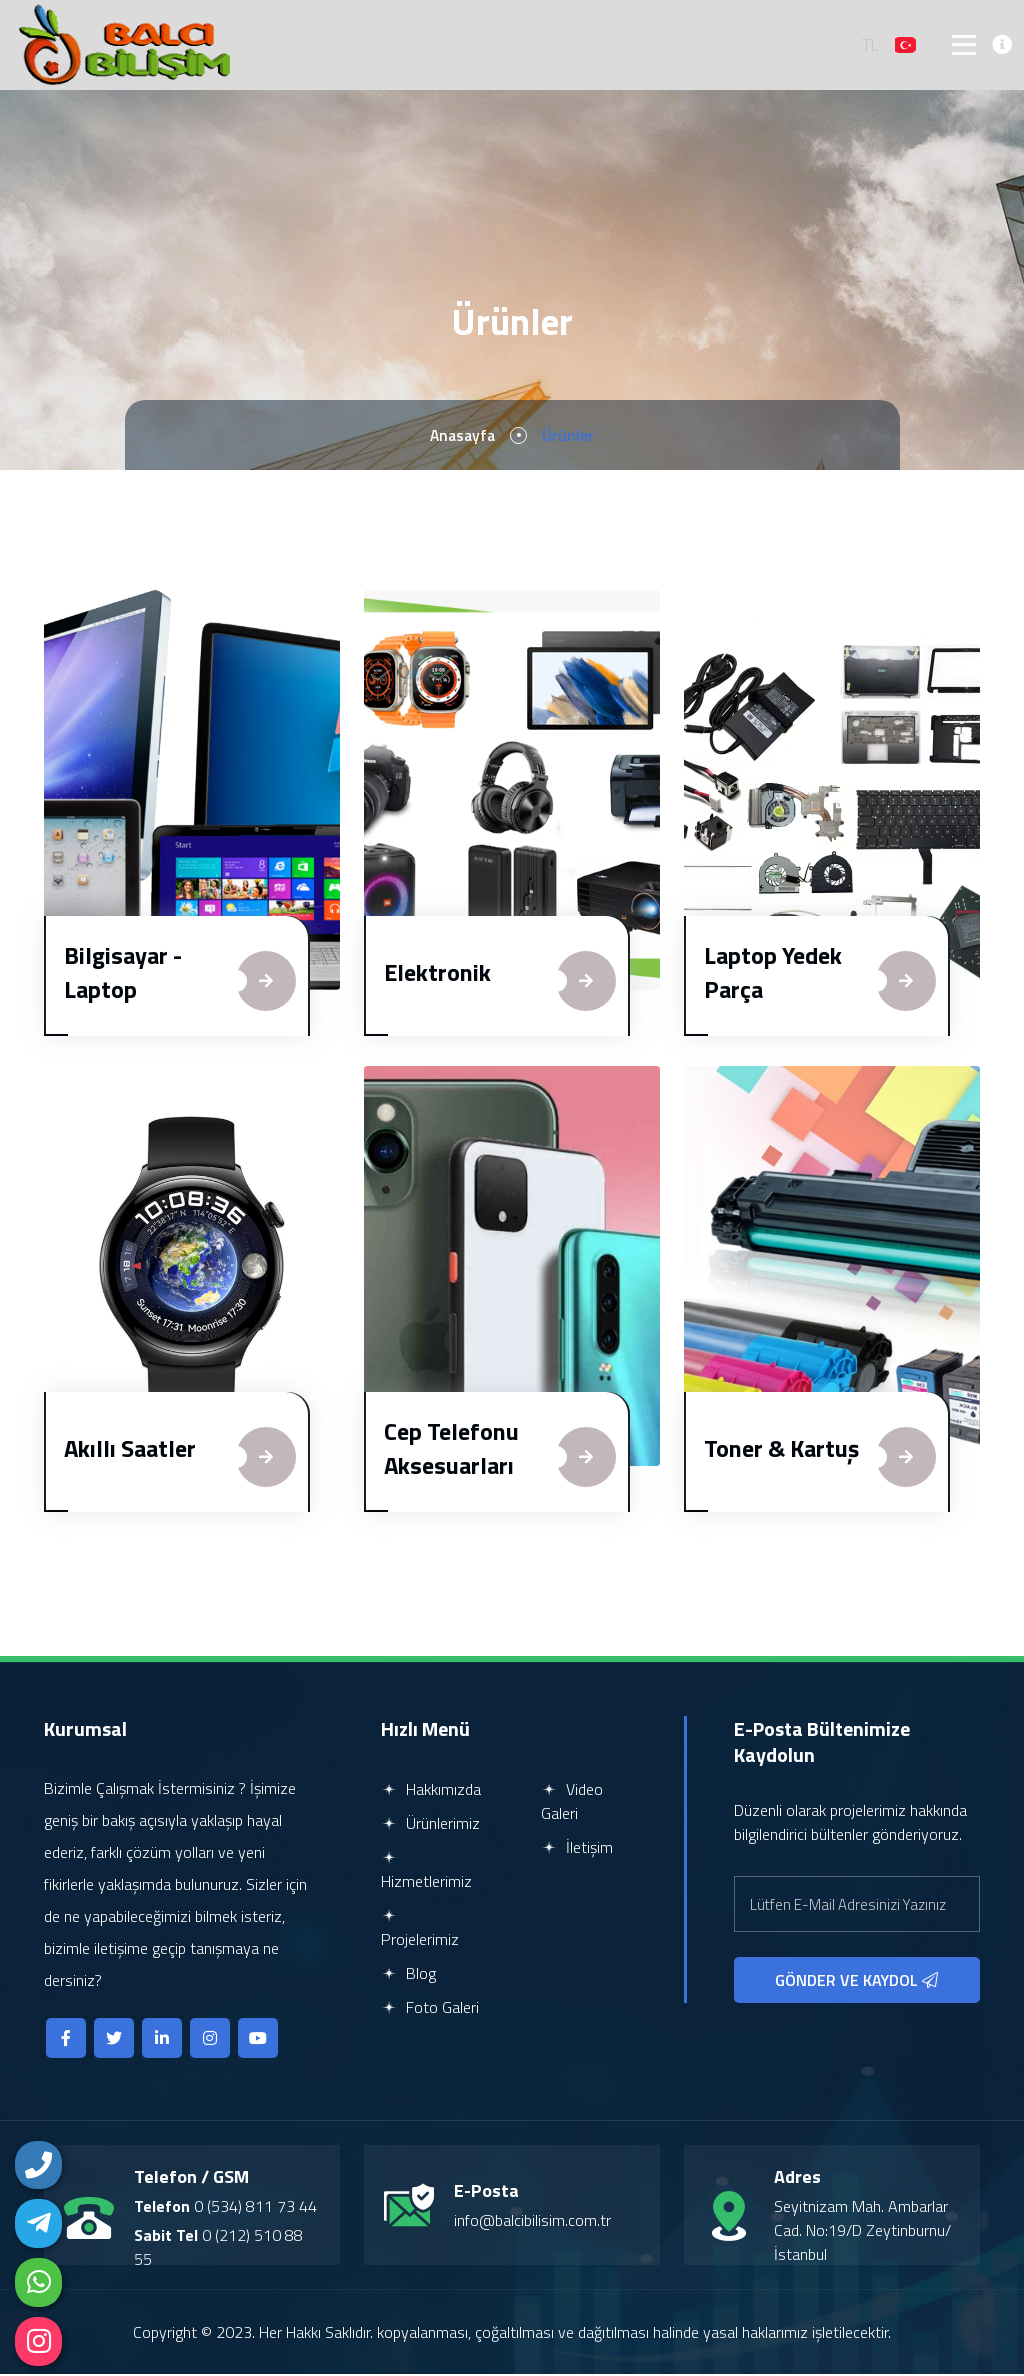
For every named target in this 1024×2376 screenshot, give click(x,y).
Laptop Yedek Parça (773, 974)
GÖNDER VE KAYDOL (856, 1982)
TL (871, 45)
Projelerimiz (420, 1931)
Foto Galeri (430, 2009)
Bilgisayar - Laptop (123, 974)
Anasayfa (462, 437)
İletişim (577, 1849)
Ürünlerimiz (430, 1825)
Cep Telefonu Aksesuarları (451, 1450)
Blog (408, 1975)
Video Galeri (572, 1803)
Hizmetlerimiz (426, 1873)
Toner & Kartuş (781, 1450)
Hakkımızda (431, 1791)
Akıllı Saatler (130, 1450)
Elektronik (437, 974)
